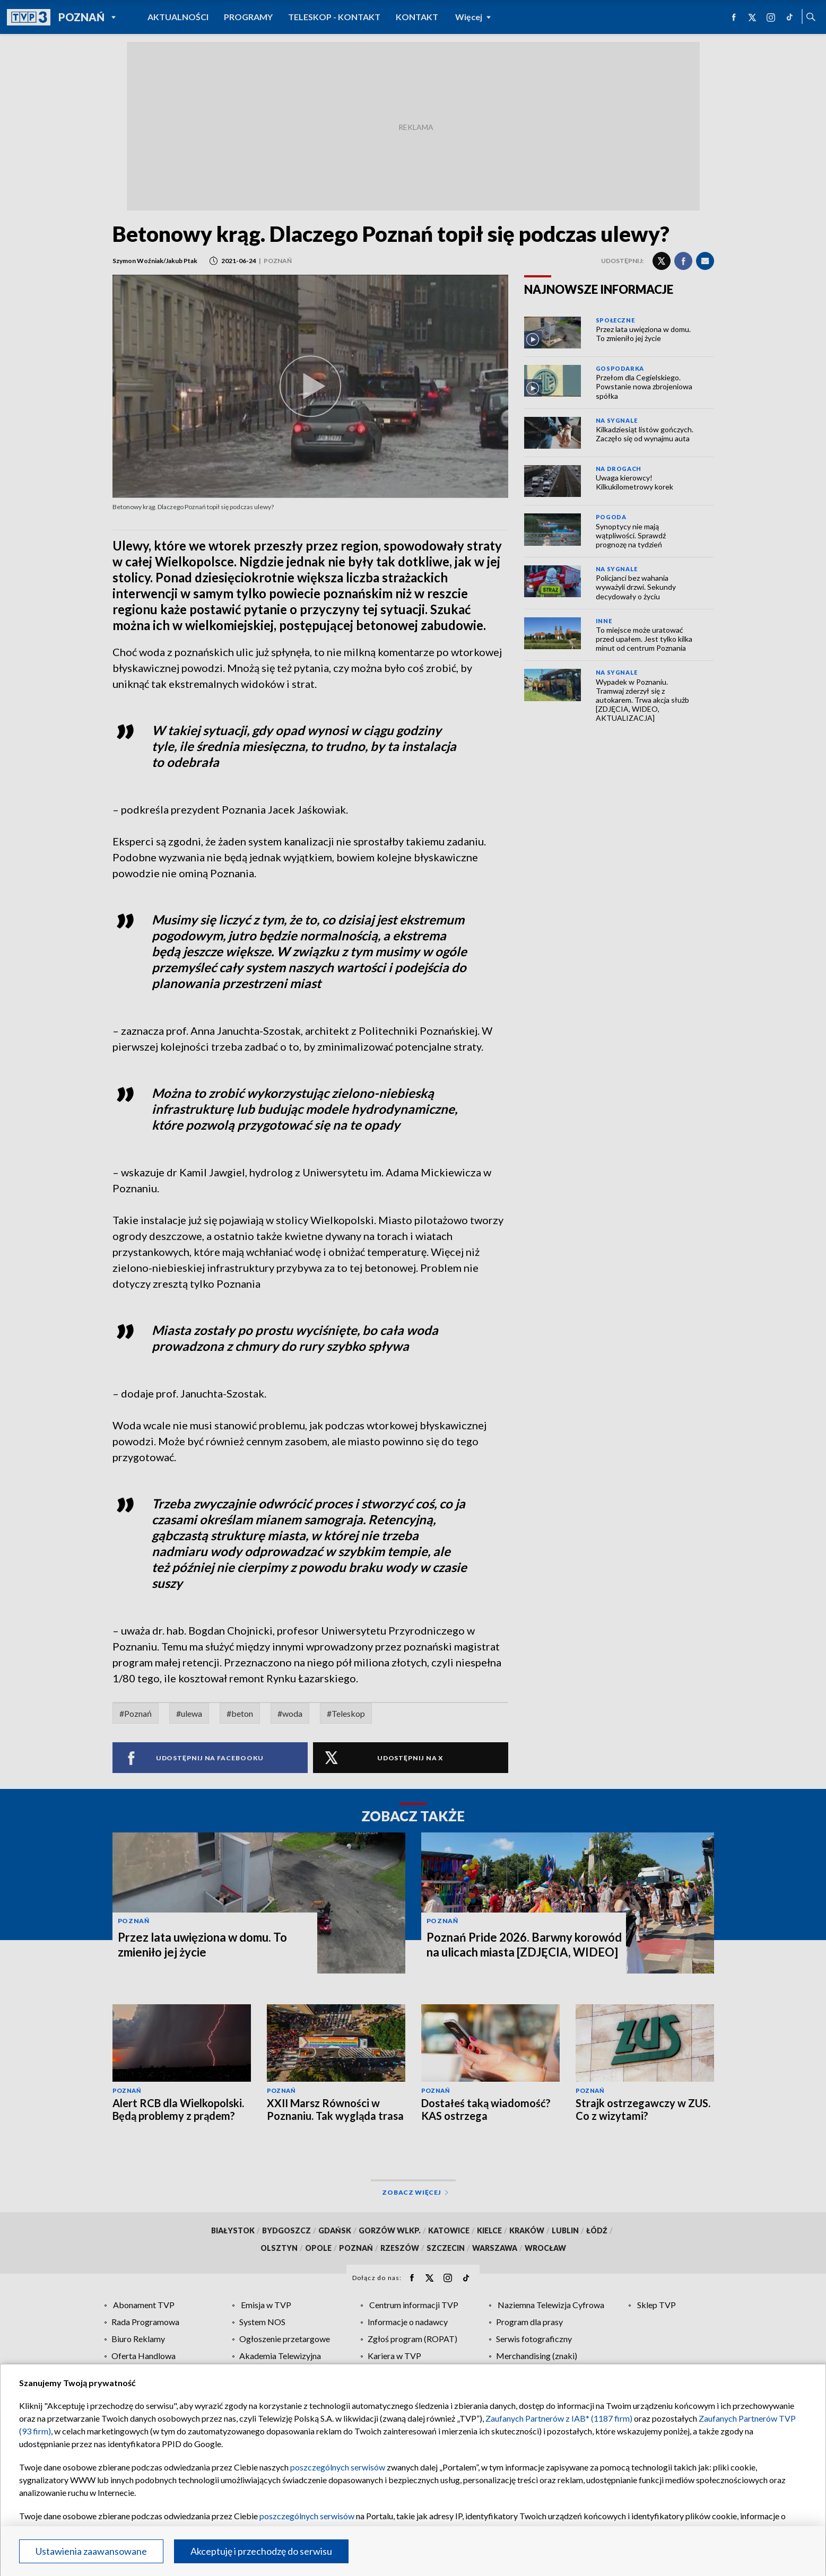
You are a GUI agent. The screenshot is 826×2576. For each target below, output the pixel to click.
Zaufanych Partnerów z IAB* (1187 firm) (558, 2418)
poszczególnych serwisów (337, 2467)
